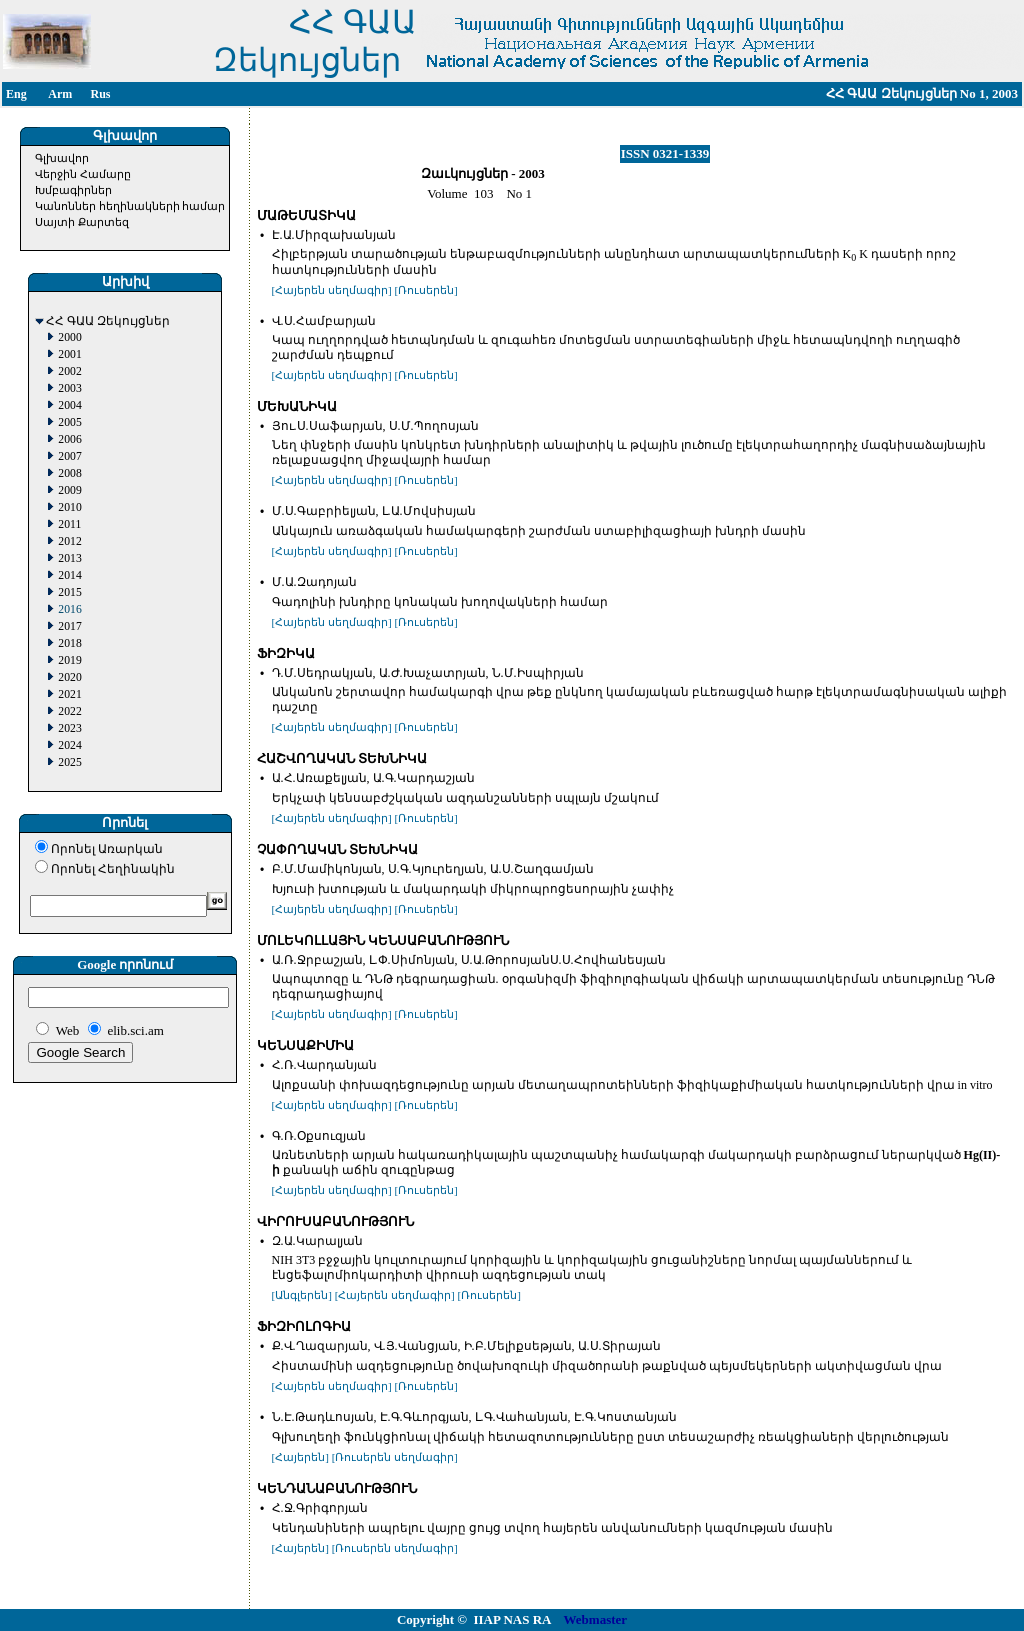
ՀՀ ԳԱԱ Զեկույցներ (108, 321)
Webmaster (596, 1619)
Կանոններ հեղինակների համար (130, 206)
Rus (100, 94)
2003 (69, 388)
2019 (69, 660)
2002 (69, 371)
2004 (69, 405)
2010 (69, 507)
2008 (69, 473)
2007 (69, 456)
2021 (69, 694)
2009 (69, 490)
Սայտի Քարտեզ (82, 222)
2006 (69, 439)
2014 (69, 575)
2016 (69, 609)
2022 (69, 711)
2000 (69, 337)
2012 (69, 541)
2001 (69, 354)
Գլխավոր (62, 158)
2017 (69, 626)
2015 (69, 592)
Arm (60, 94)
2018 (69, 643)
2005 (69, 422)
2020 (69, 677)
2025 (69, 762)
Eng (16, 94)
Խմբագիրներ (73, 190)
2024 (69, 745)
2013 (69, 558)
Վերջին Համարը (83, 174)
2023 (69, 728)
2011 (69, 524)
